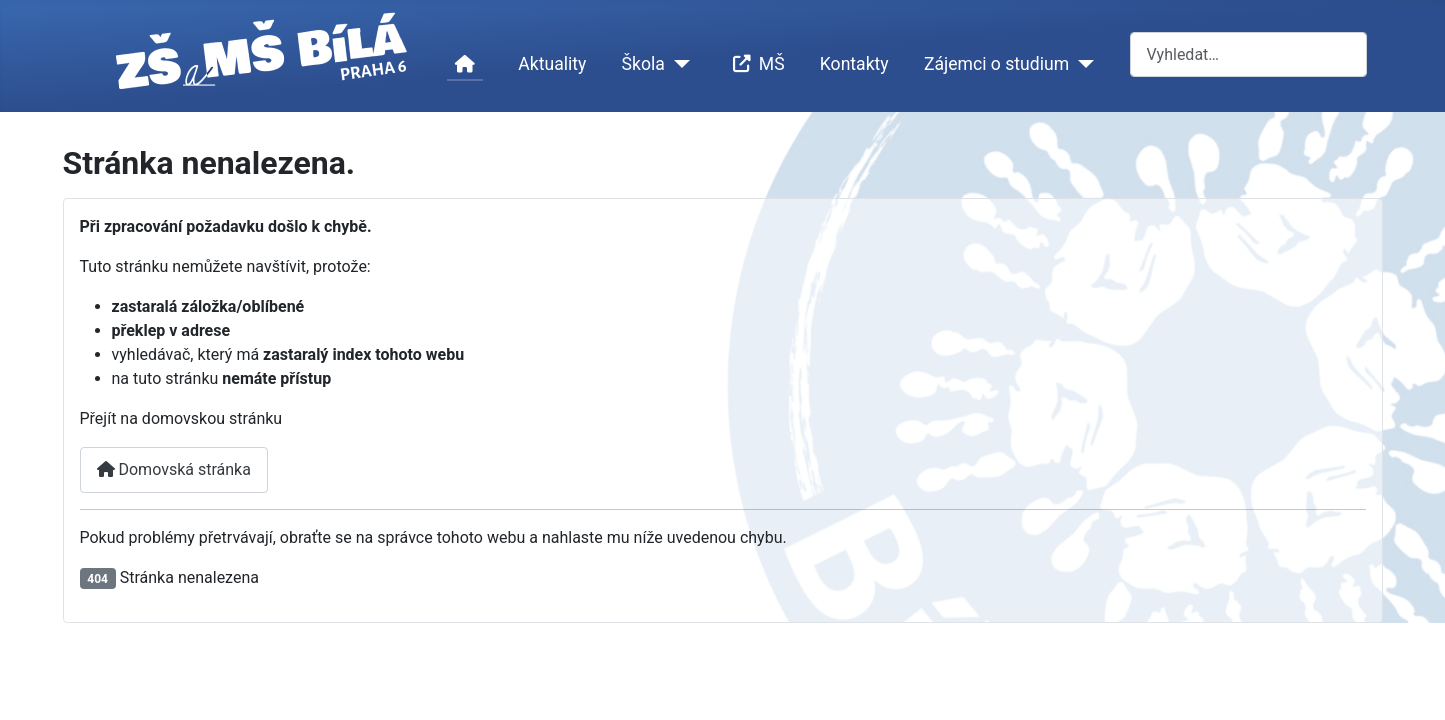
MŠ (755, 64)
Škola (643, 64)
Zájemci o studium (996, 64)
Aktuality (552, 64)
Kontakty (854, 64)
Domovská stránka (174, 469)
